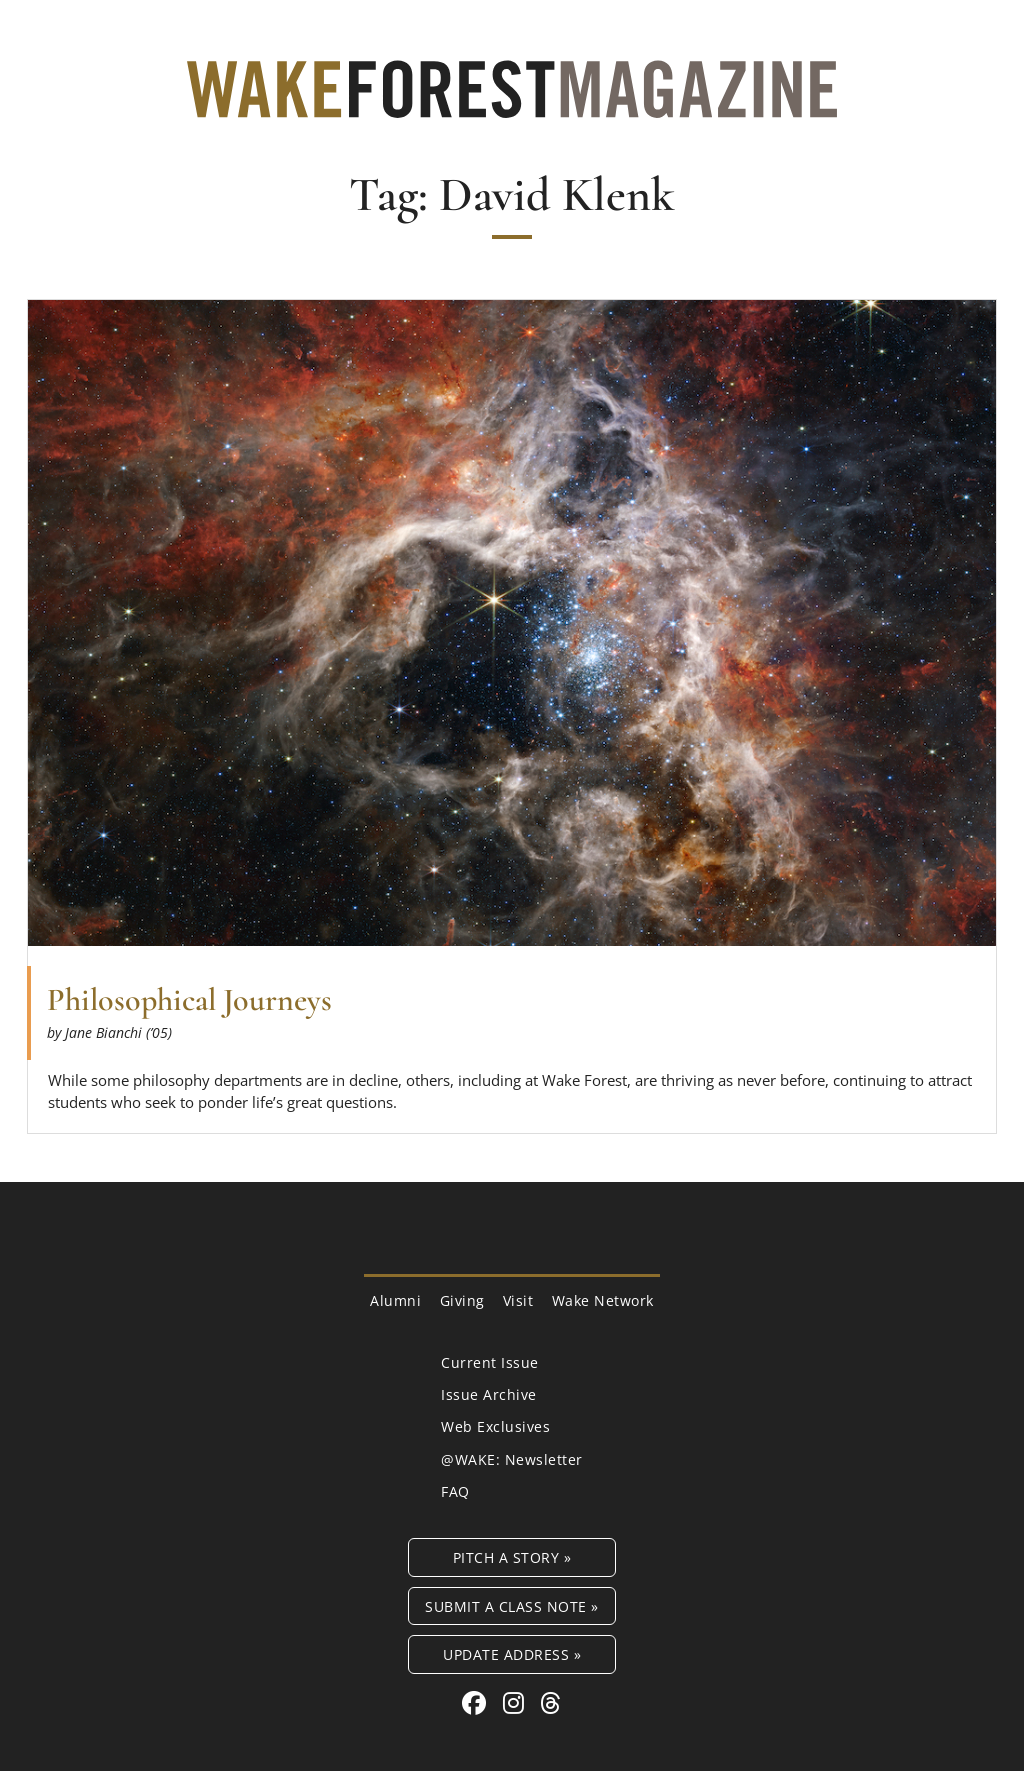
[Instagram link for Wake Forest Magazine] (517, 1702)
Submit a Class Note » (512, 1606)
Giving (462, 1300)
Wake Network (603, 1300)
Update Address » (512, 1654)
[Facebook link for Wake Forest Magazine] (477, 1702)
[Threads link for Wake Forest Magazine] (551, 1702)
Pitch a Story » (512, 1557)
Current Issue (490, 1362)
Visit (518, 1300)
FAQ (455, 1491)
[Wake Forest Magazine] (512, 103)
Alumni (395, 1300)
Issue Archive (489, 1394)
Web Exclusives (495, 1426)
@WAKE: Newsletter (512, 1459)
